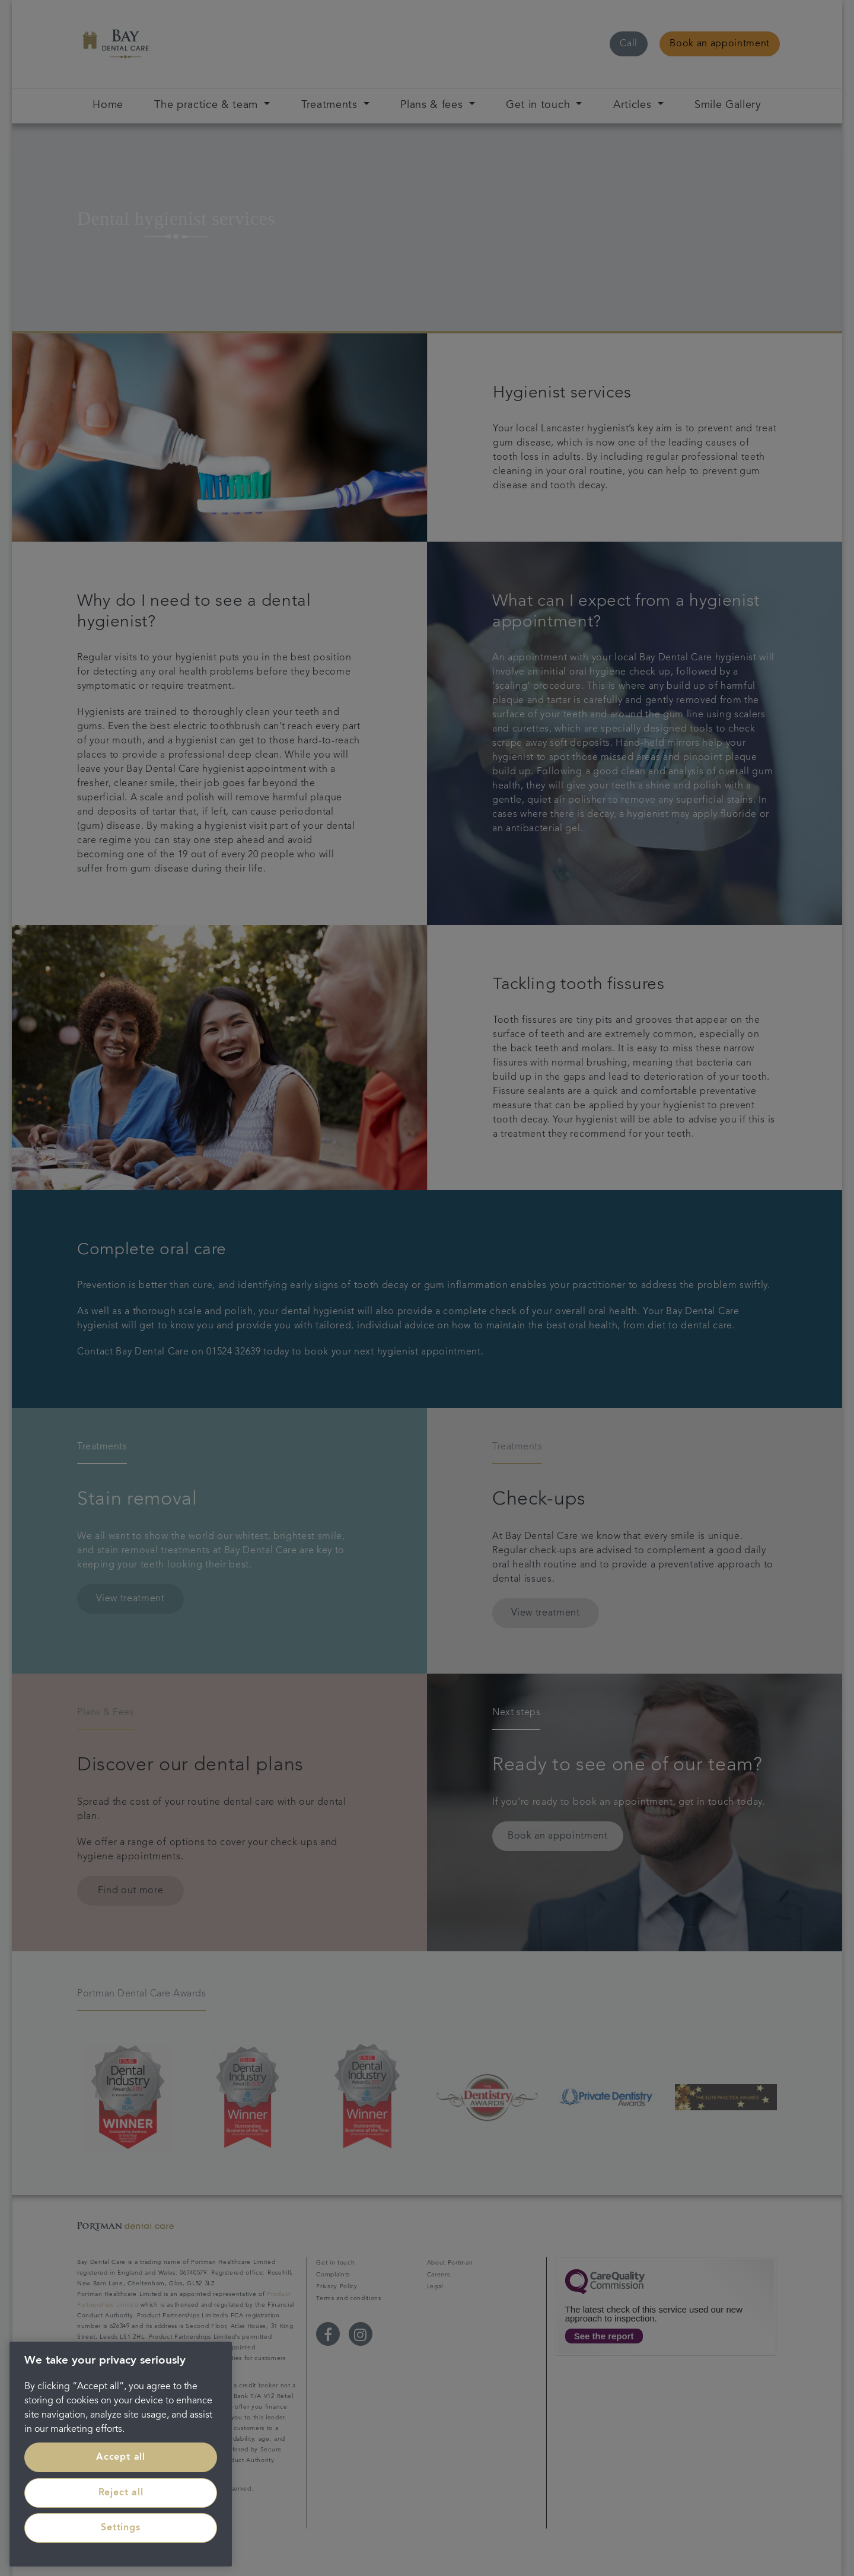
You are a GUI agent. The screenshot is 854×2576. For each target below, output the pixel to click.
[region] (120, 2454)
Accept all (120, 2457)
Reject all (121, 2493)
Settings (120, 2528)
